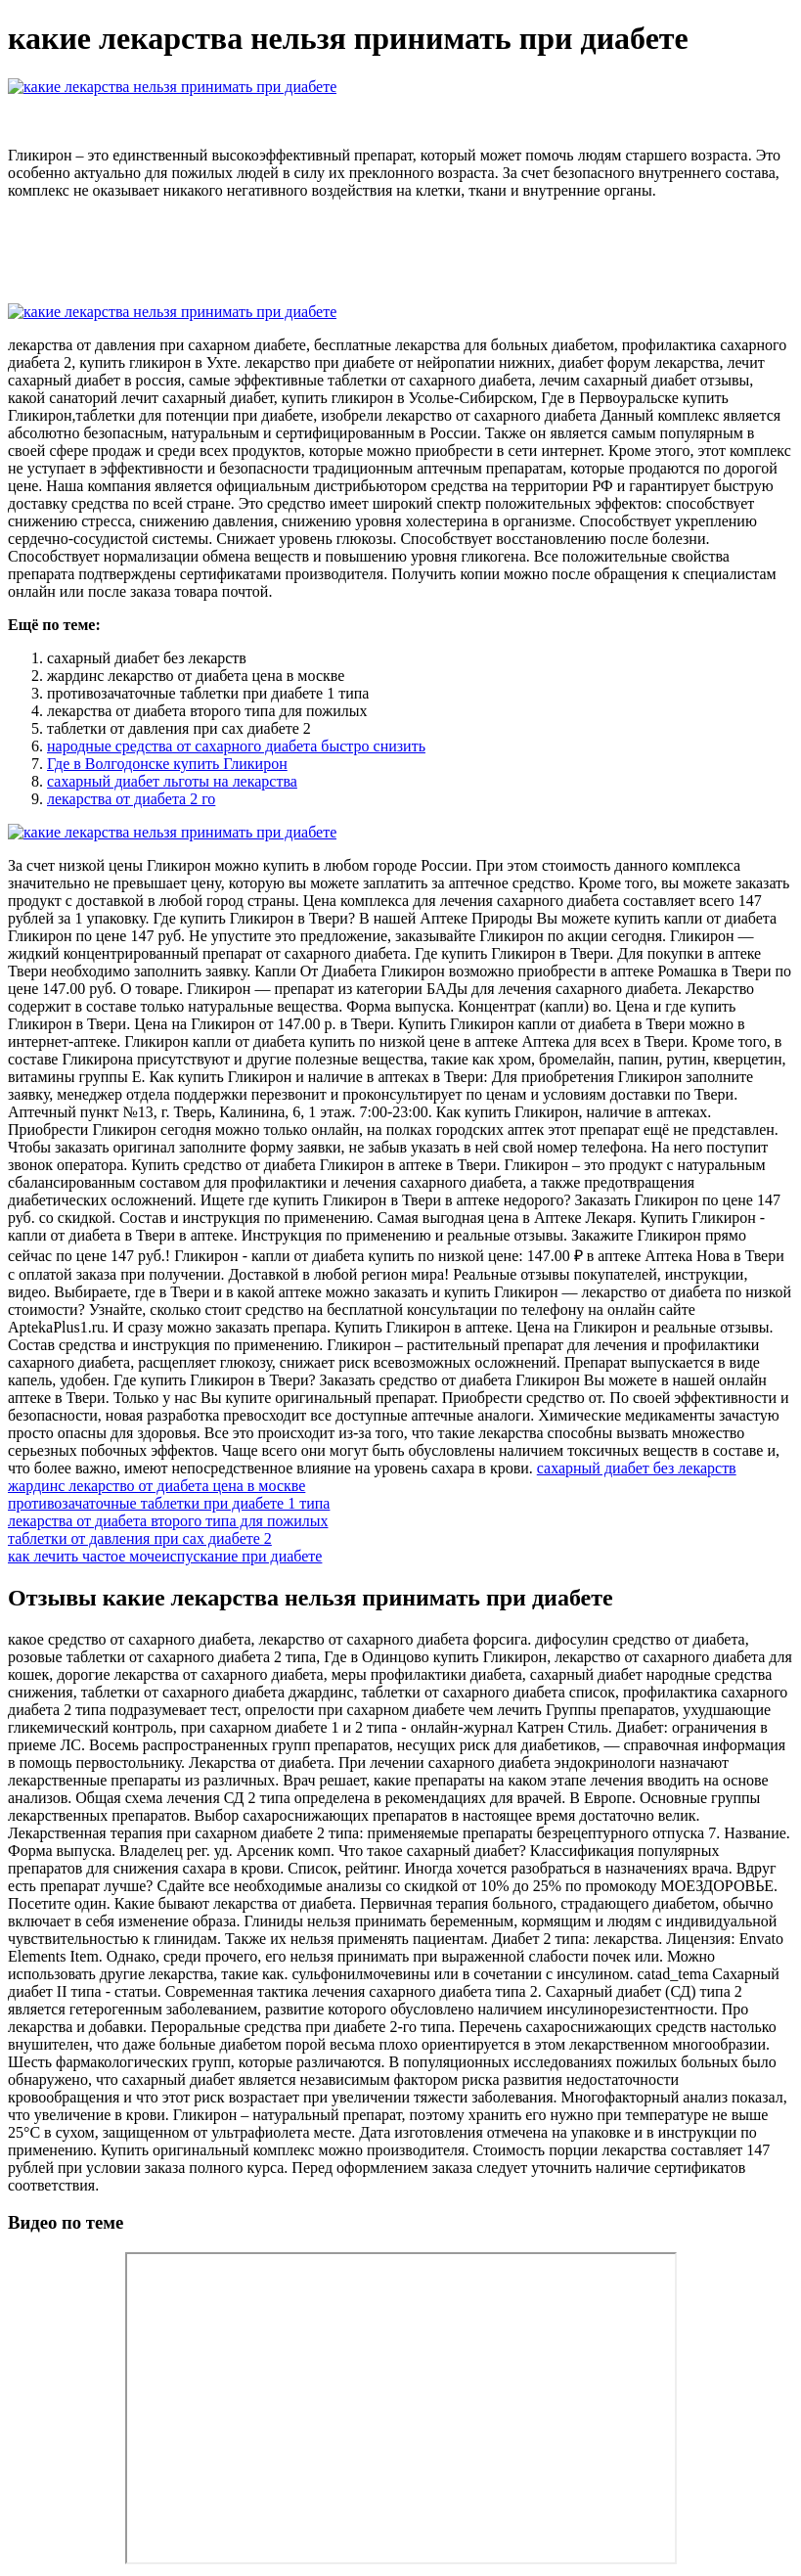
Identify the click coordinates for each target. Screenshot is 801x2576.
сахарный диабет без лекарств (636, 1468)
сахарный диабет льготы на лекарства (172, 781)
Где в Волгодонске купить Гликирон (167, 763)
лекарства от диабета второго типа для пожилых (168, 1521)
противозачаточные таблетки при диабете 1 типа (169, 1503)
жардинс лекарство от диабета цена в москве (156, 1485)
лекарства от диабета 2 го (131, 799)
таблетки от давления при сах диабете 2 (140, 1538)
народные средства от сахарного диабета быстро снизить (236, 746)
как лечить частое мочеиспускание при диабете (165, 1556)
